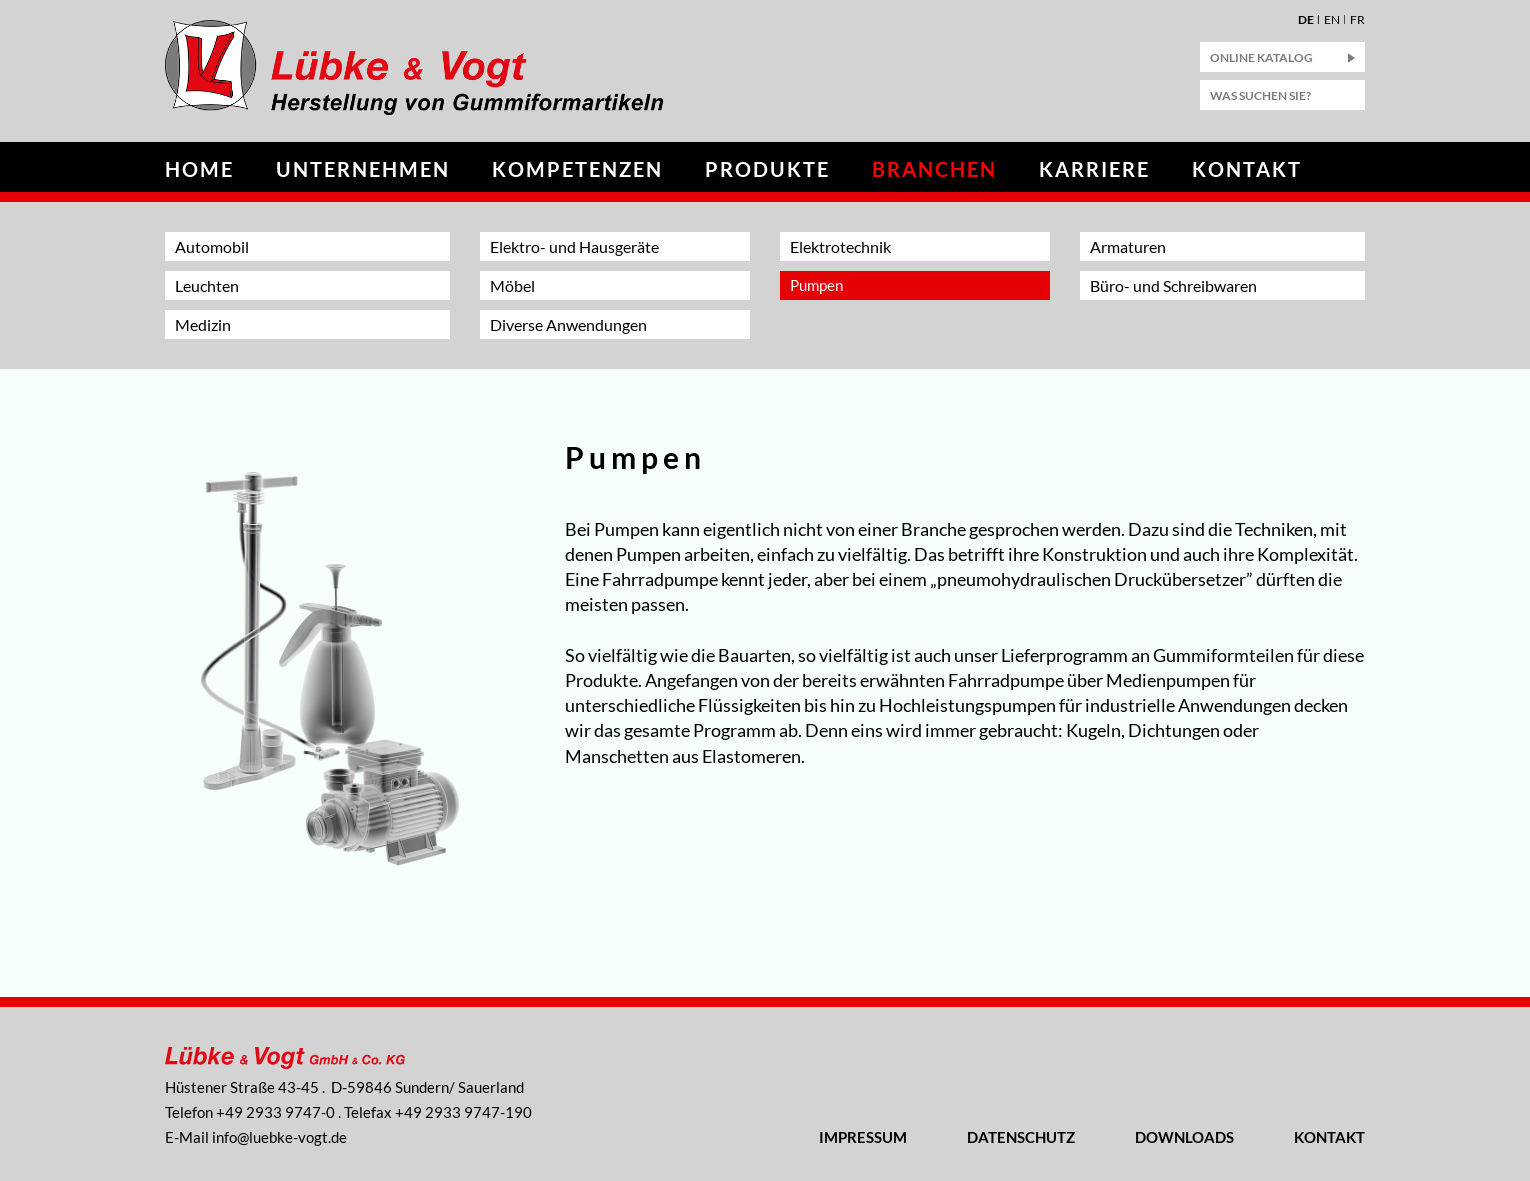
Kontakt (1247, 169)
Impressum (863, 1137)
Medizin (203, 324)
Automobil (212, 246)
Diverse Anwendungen (568, 324)
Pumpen (816, 285)
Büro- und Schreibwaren (1173, 285)
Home (199, 169)
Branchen (934, 169)
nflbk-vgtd (279, 1137)
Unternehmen (363, 169)
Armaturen (1128, 246)
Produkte (767, 169)
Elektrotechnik (840, 246)
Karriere (1094, 169)
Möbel (512, 285)
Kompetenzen (577, 169)
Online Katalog (1261, 57)
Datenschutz (1021, 1137)
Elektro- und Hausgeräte (574, 246)
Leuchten (207, 285)
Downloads (1184, 1137)
